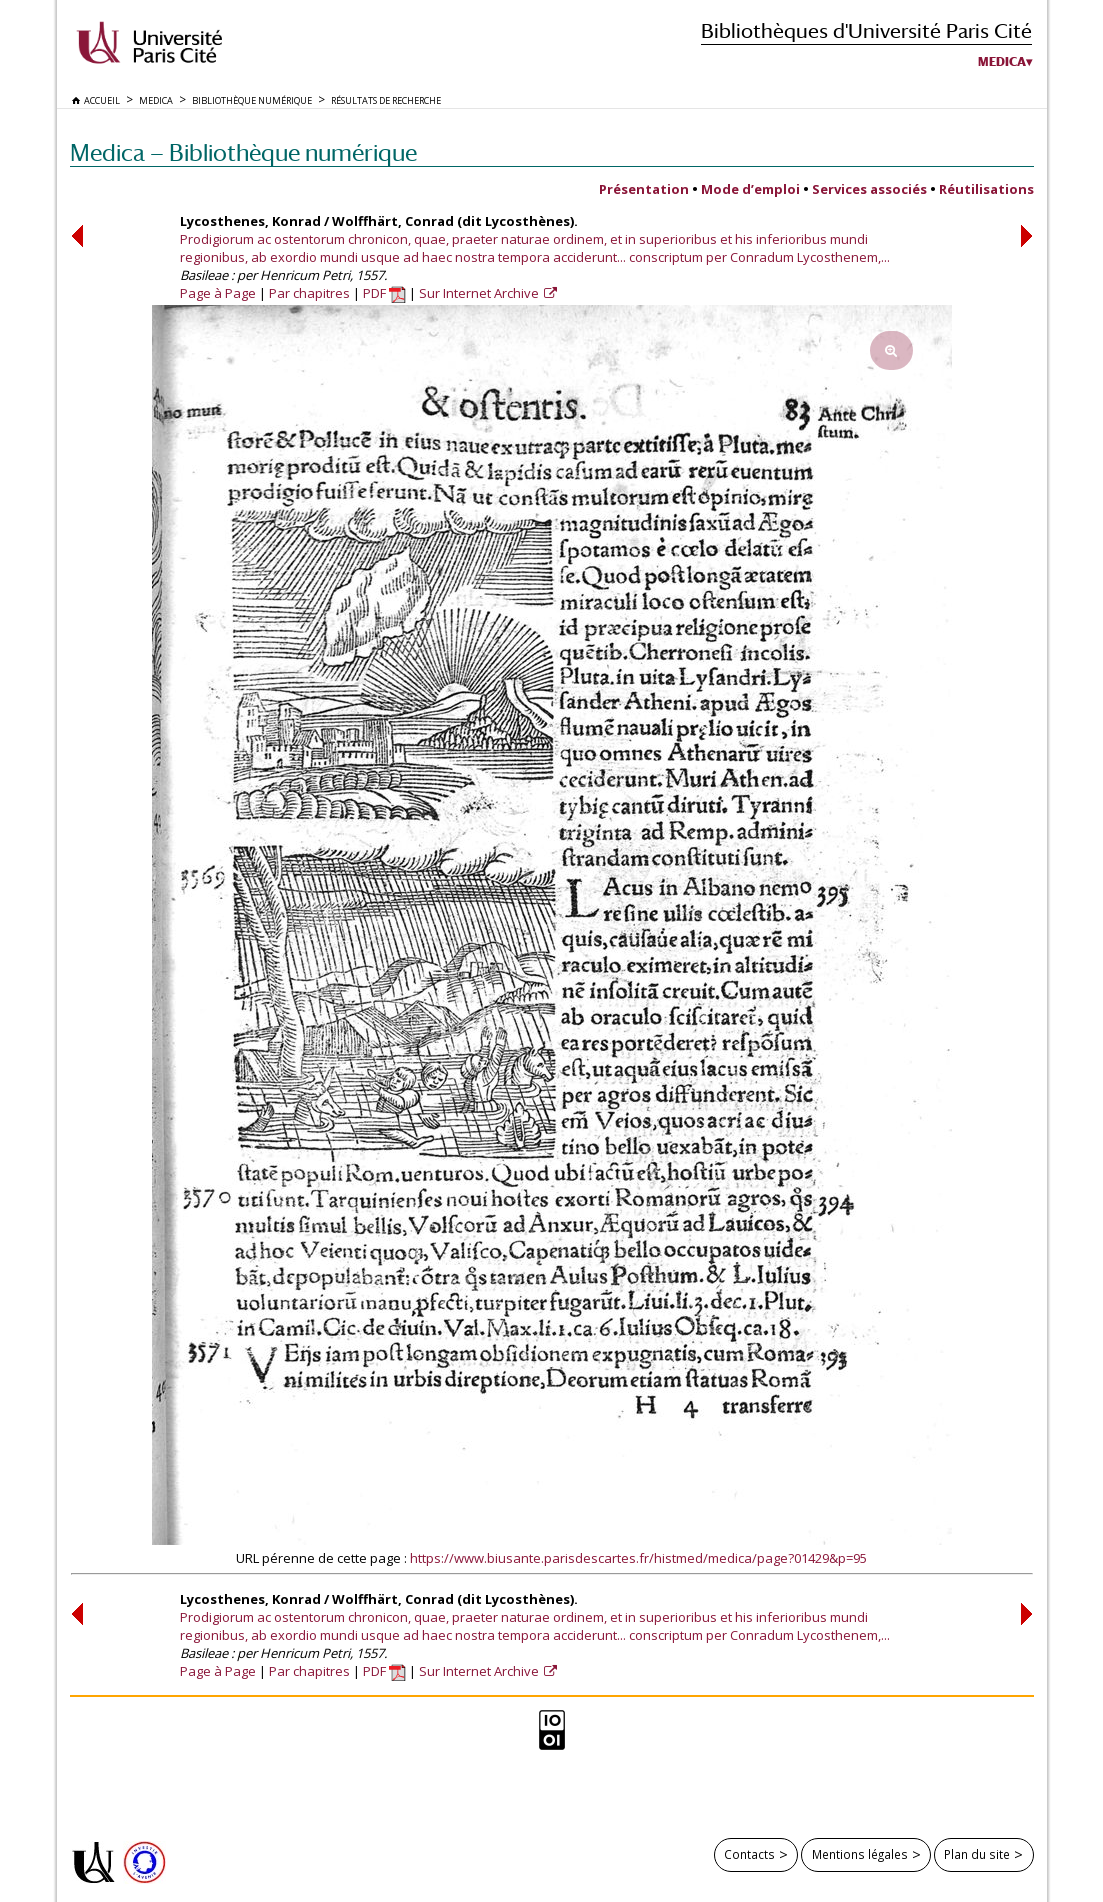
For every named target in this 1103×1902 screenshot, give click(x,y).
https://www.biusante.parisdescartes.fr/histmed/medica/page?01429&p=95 (638, 1558)
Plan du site (977, 1854)
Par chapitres (309, 293)
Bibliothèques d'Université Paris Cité (866, 30)
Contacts (749, 1854)
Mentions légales (860, 1854)
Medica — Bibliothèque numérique (243, 152)
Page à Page (218, 293)
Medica (1002, 62)
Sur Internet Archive (480, 293)
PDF (384, 293)
